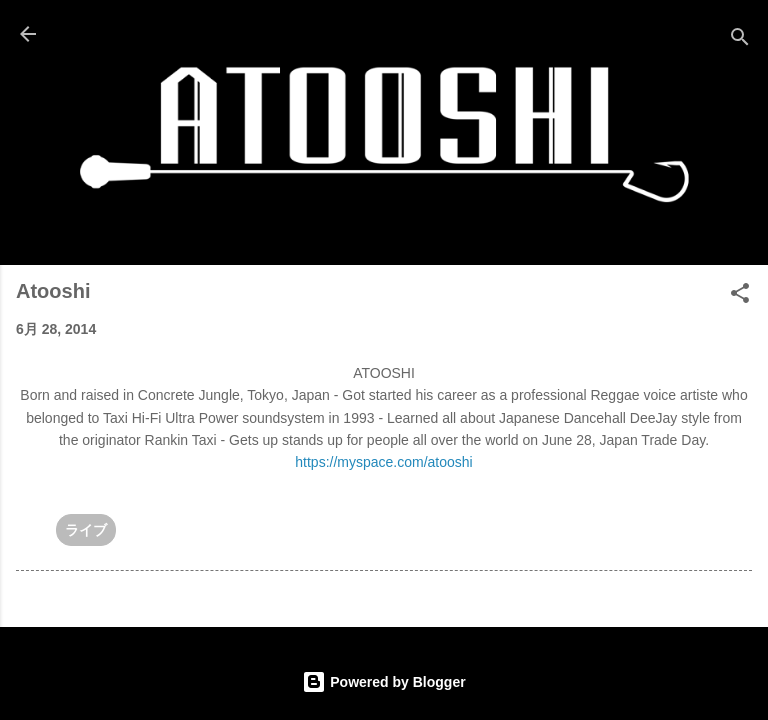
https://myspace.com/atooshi (383, 462)
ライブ (86, 530)
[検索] (740, 40)
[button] (740, 296)
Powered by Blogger (383, 682)
